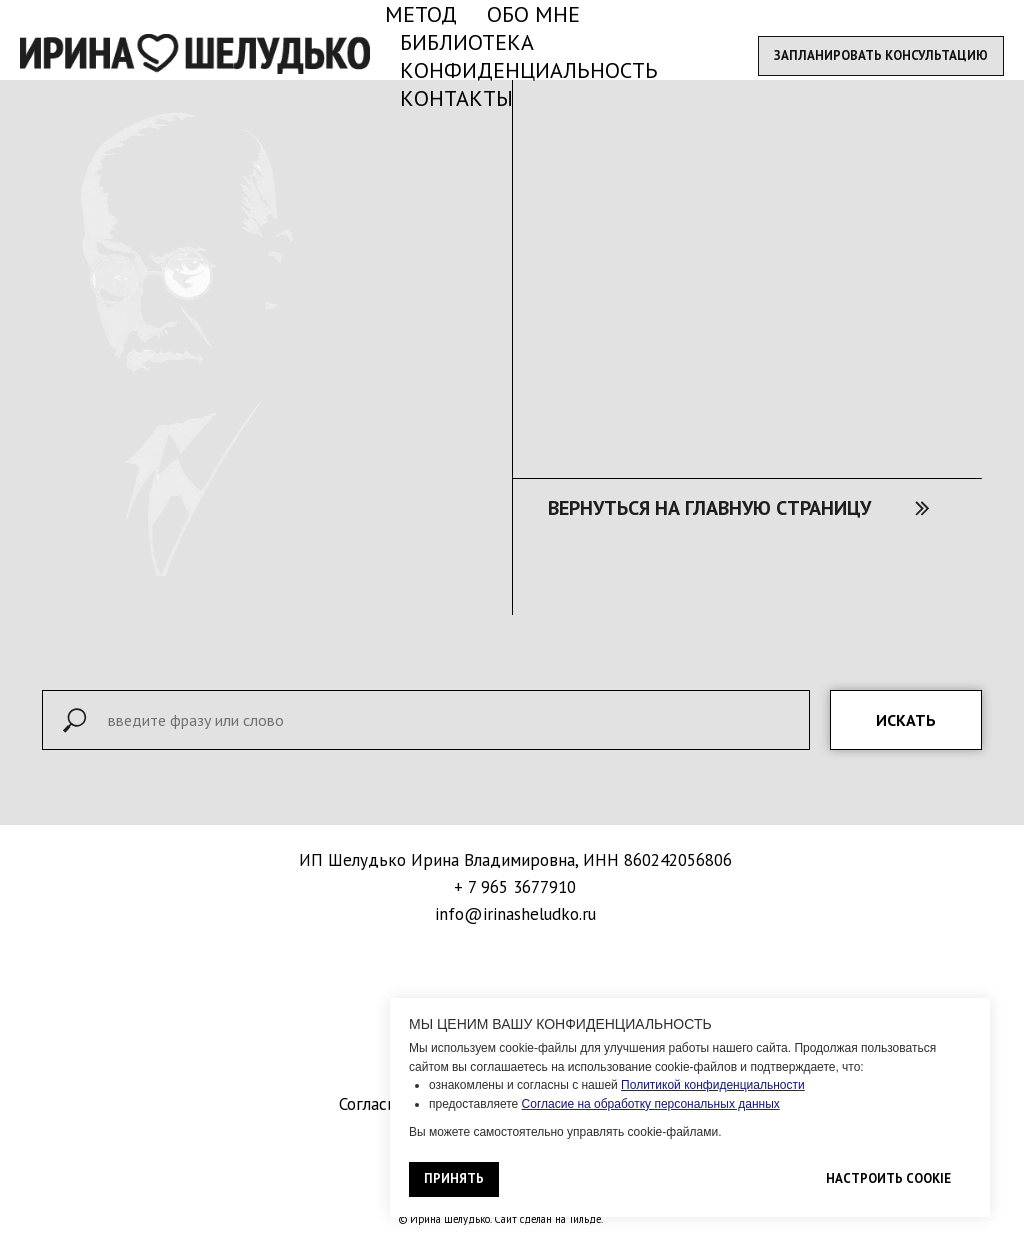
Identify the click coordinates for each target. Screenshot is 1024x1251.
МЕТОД (421, 14)
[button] (881, 56)
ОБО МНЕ (533, 14)
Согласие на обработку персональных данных (651, 1104)
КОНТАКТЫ (456, 98)
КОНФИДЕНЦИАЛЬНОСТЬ (529, 70)
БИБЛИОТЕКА (467, 42)
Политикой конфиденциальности (713, 1085)
